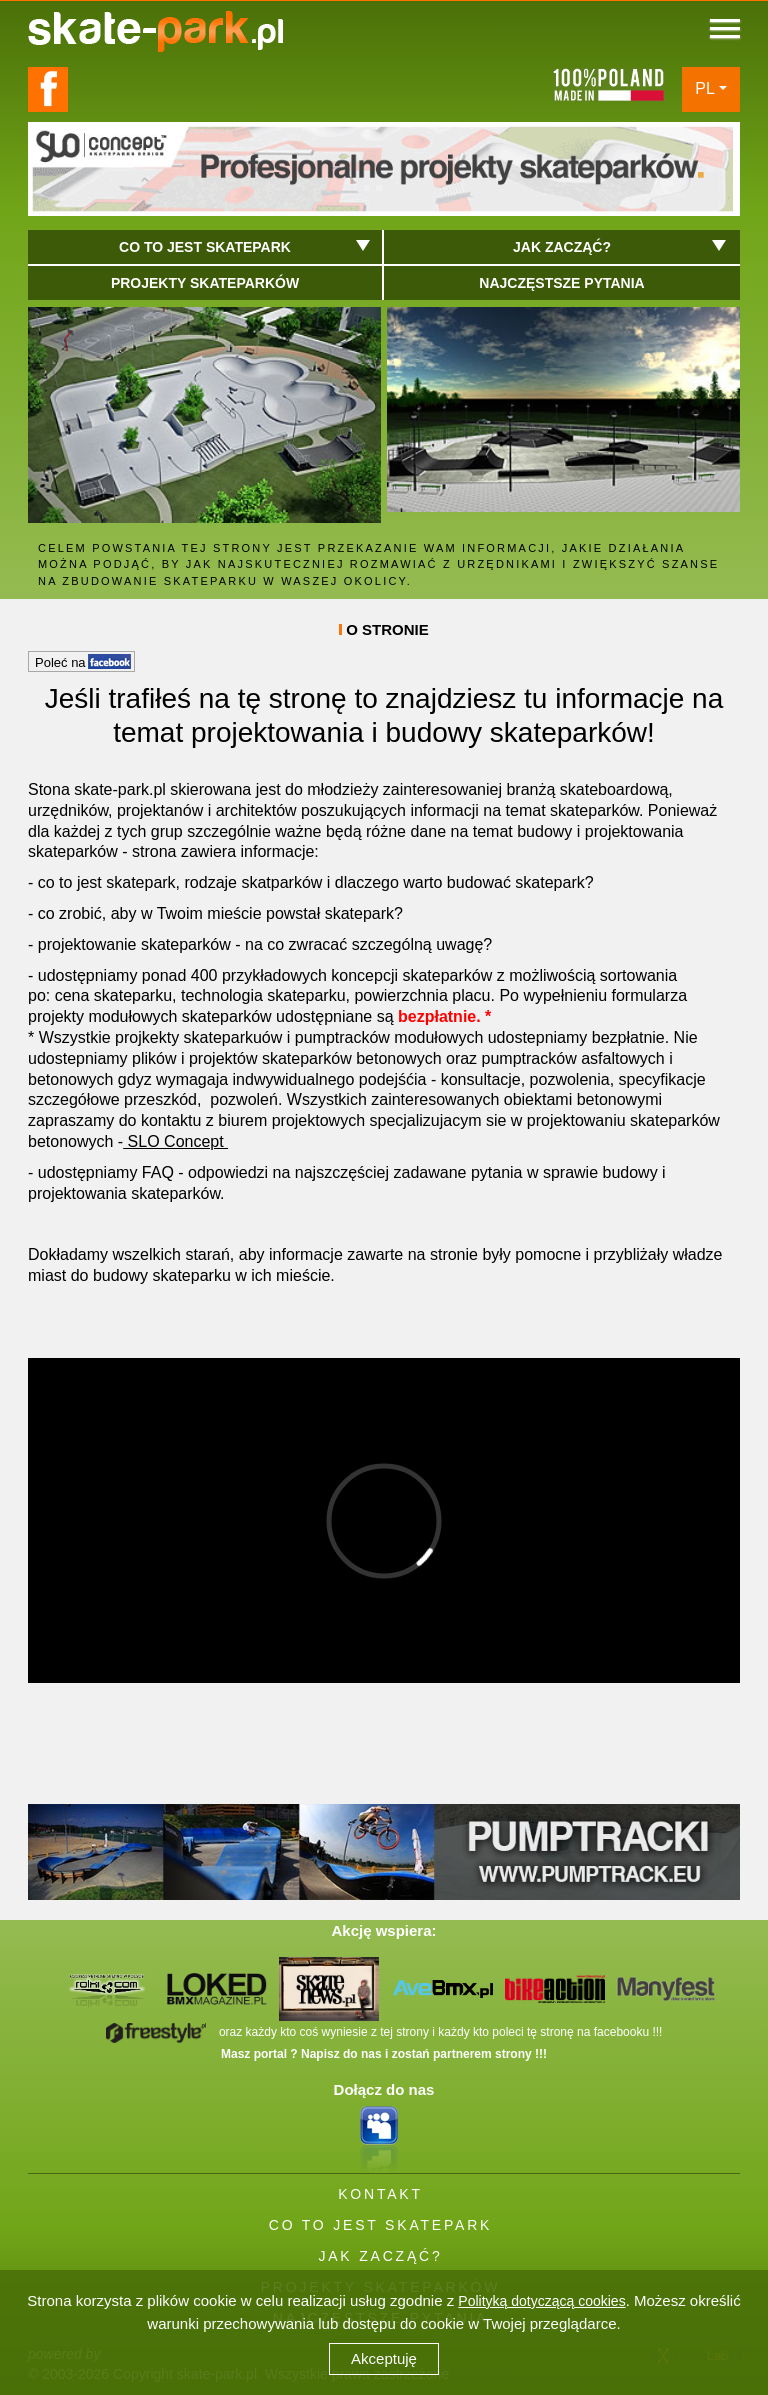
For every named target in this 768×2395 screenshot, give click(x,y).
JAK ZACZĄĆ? (380, 2256)
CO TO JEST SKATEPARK (381, 2225)
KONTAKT (380, 2194)
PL (705, 88)
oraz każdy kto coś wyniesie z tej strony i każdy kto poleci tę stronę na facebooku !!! (384, 2032)
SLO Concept (175, 1141)
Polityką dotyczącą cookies (541, 2301)
